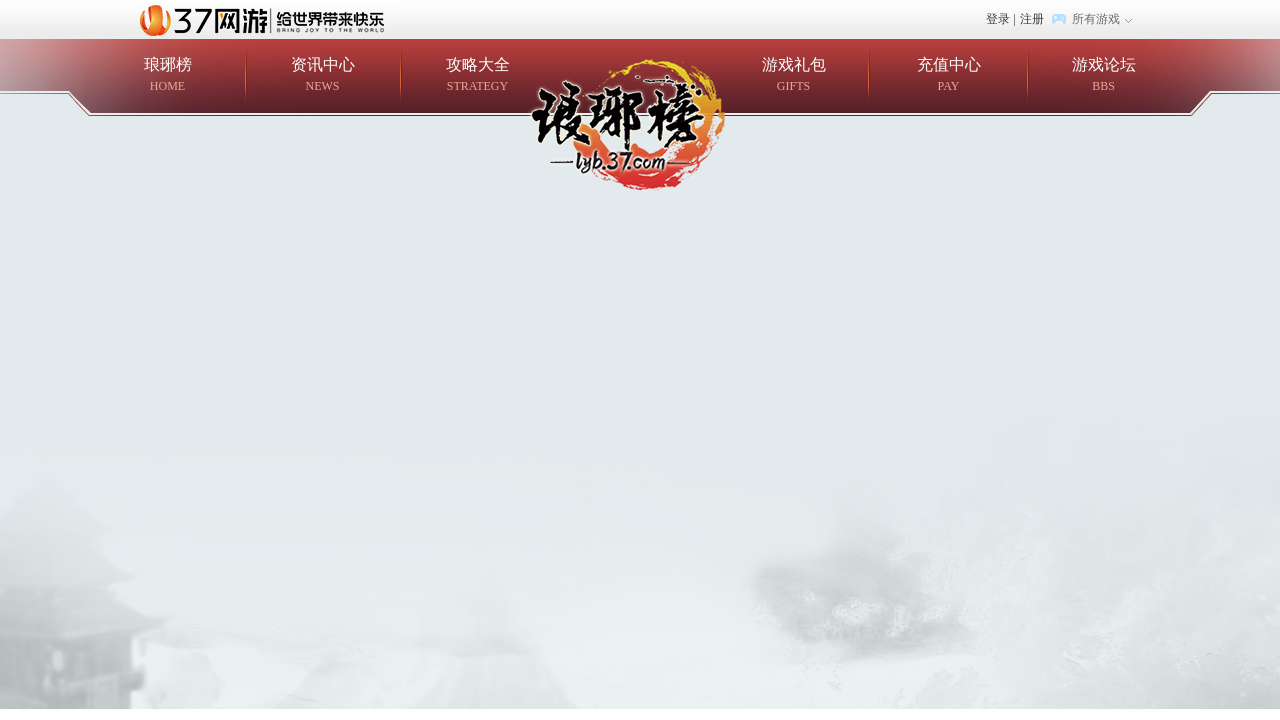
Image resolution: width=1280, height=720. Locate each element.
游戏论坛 (1103, 75)
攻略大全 (477, 75)
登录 (998, 19)
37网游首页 (267, 19)
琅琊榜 (167, 75)
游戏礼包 (793, 75)
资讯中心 (322, 75)
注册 (1032, 19)
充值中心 (948, 75)
